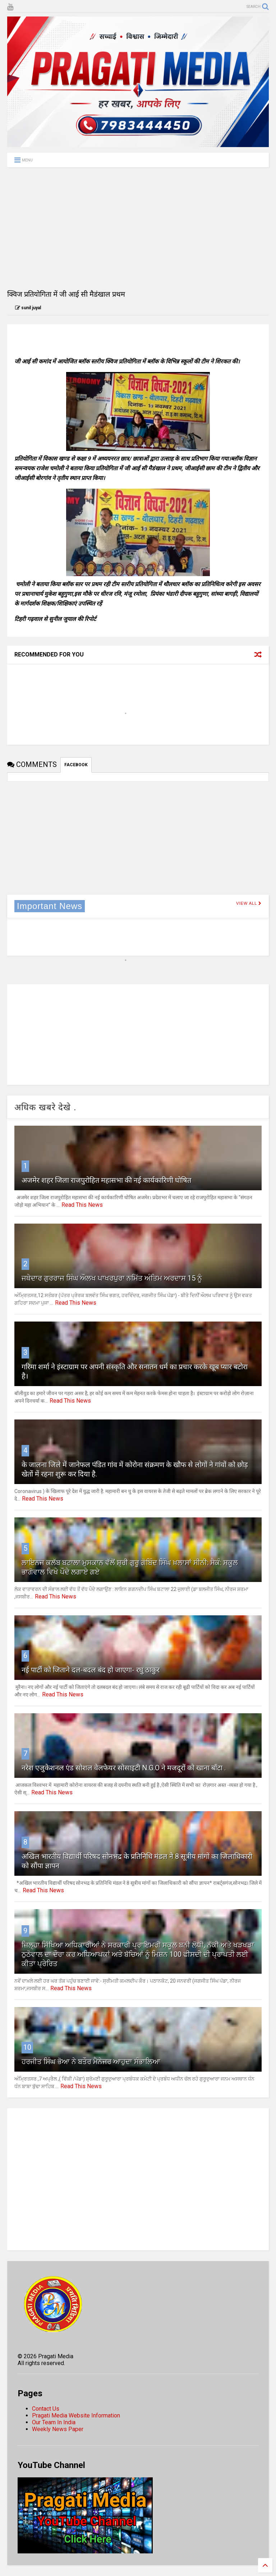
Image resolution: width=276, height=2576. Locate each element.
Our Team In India (53, 2422)
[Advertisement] (138, 228)
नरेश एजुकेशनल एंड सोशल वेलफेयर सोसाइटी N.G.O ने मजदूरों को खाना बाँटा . (124, 1767)
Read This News (82, 1204)
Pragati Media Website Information (76, 2415)
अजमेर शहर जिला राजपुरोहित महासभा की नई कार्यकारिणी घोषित (106, 1180)
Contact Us (45, 2408)
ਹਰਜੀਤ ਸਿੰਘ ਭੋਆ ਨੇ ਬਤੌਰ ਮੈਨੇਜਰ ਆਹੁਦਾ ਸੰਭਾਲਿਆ (91, 2061)
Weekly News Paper (57, 2429)
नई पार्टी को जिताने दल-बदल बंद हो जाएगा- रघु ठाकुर (91, 1670)
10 (27, 2047)
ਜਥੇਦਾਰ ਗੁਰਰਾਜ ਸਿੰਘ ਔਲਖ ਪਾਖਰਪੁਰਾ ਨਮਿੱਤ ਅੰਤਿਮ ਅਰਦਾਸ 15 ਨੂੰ (112, 1278)
